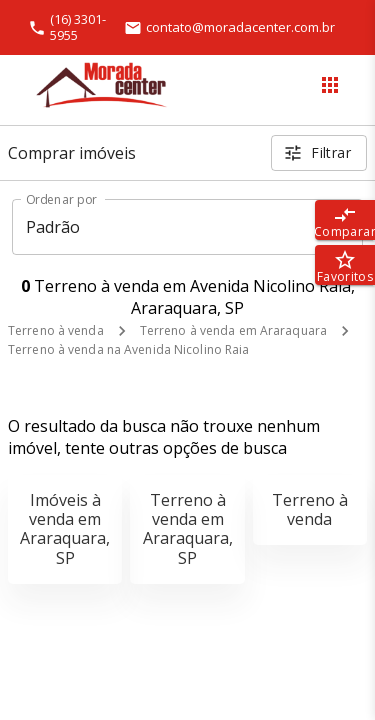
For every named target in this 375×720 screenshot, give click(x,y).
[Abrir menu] (330, 85)
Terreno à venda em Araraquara (233, 330)
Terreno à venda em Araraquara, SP (188, 529)
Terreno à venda (56, 330)
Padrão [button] (53, 227)
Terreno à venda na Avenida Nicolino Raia (129, 349)
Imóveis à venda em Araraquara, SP (65, 529)
